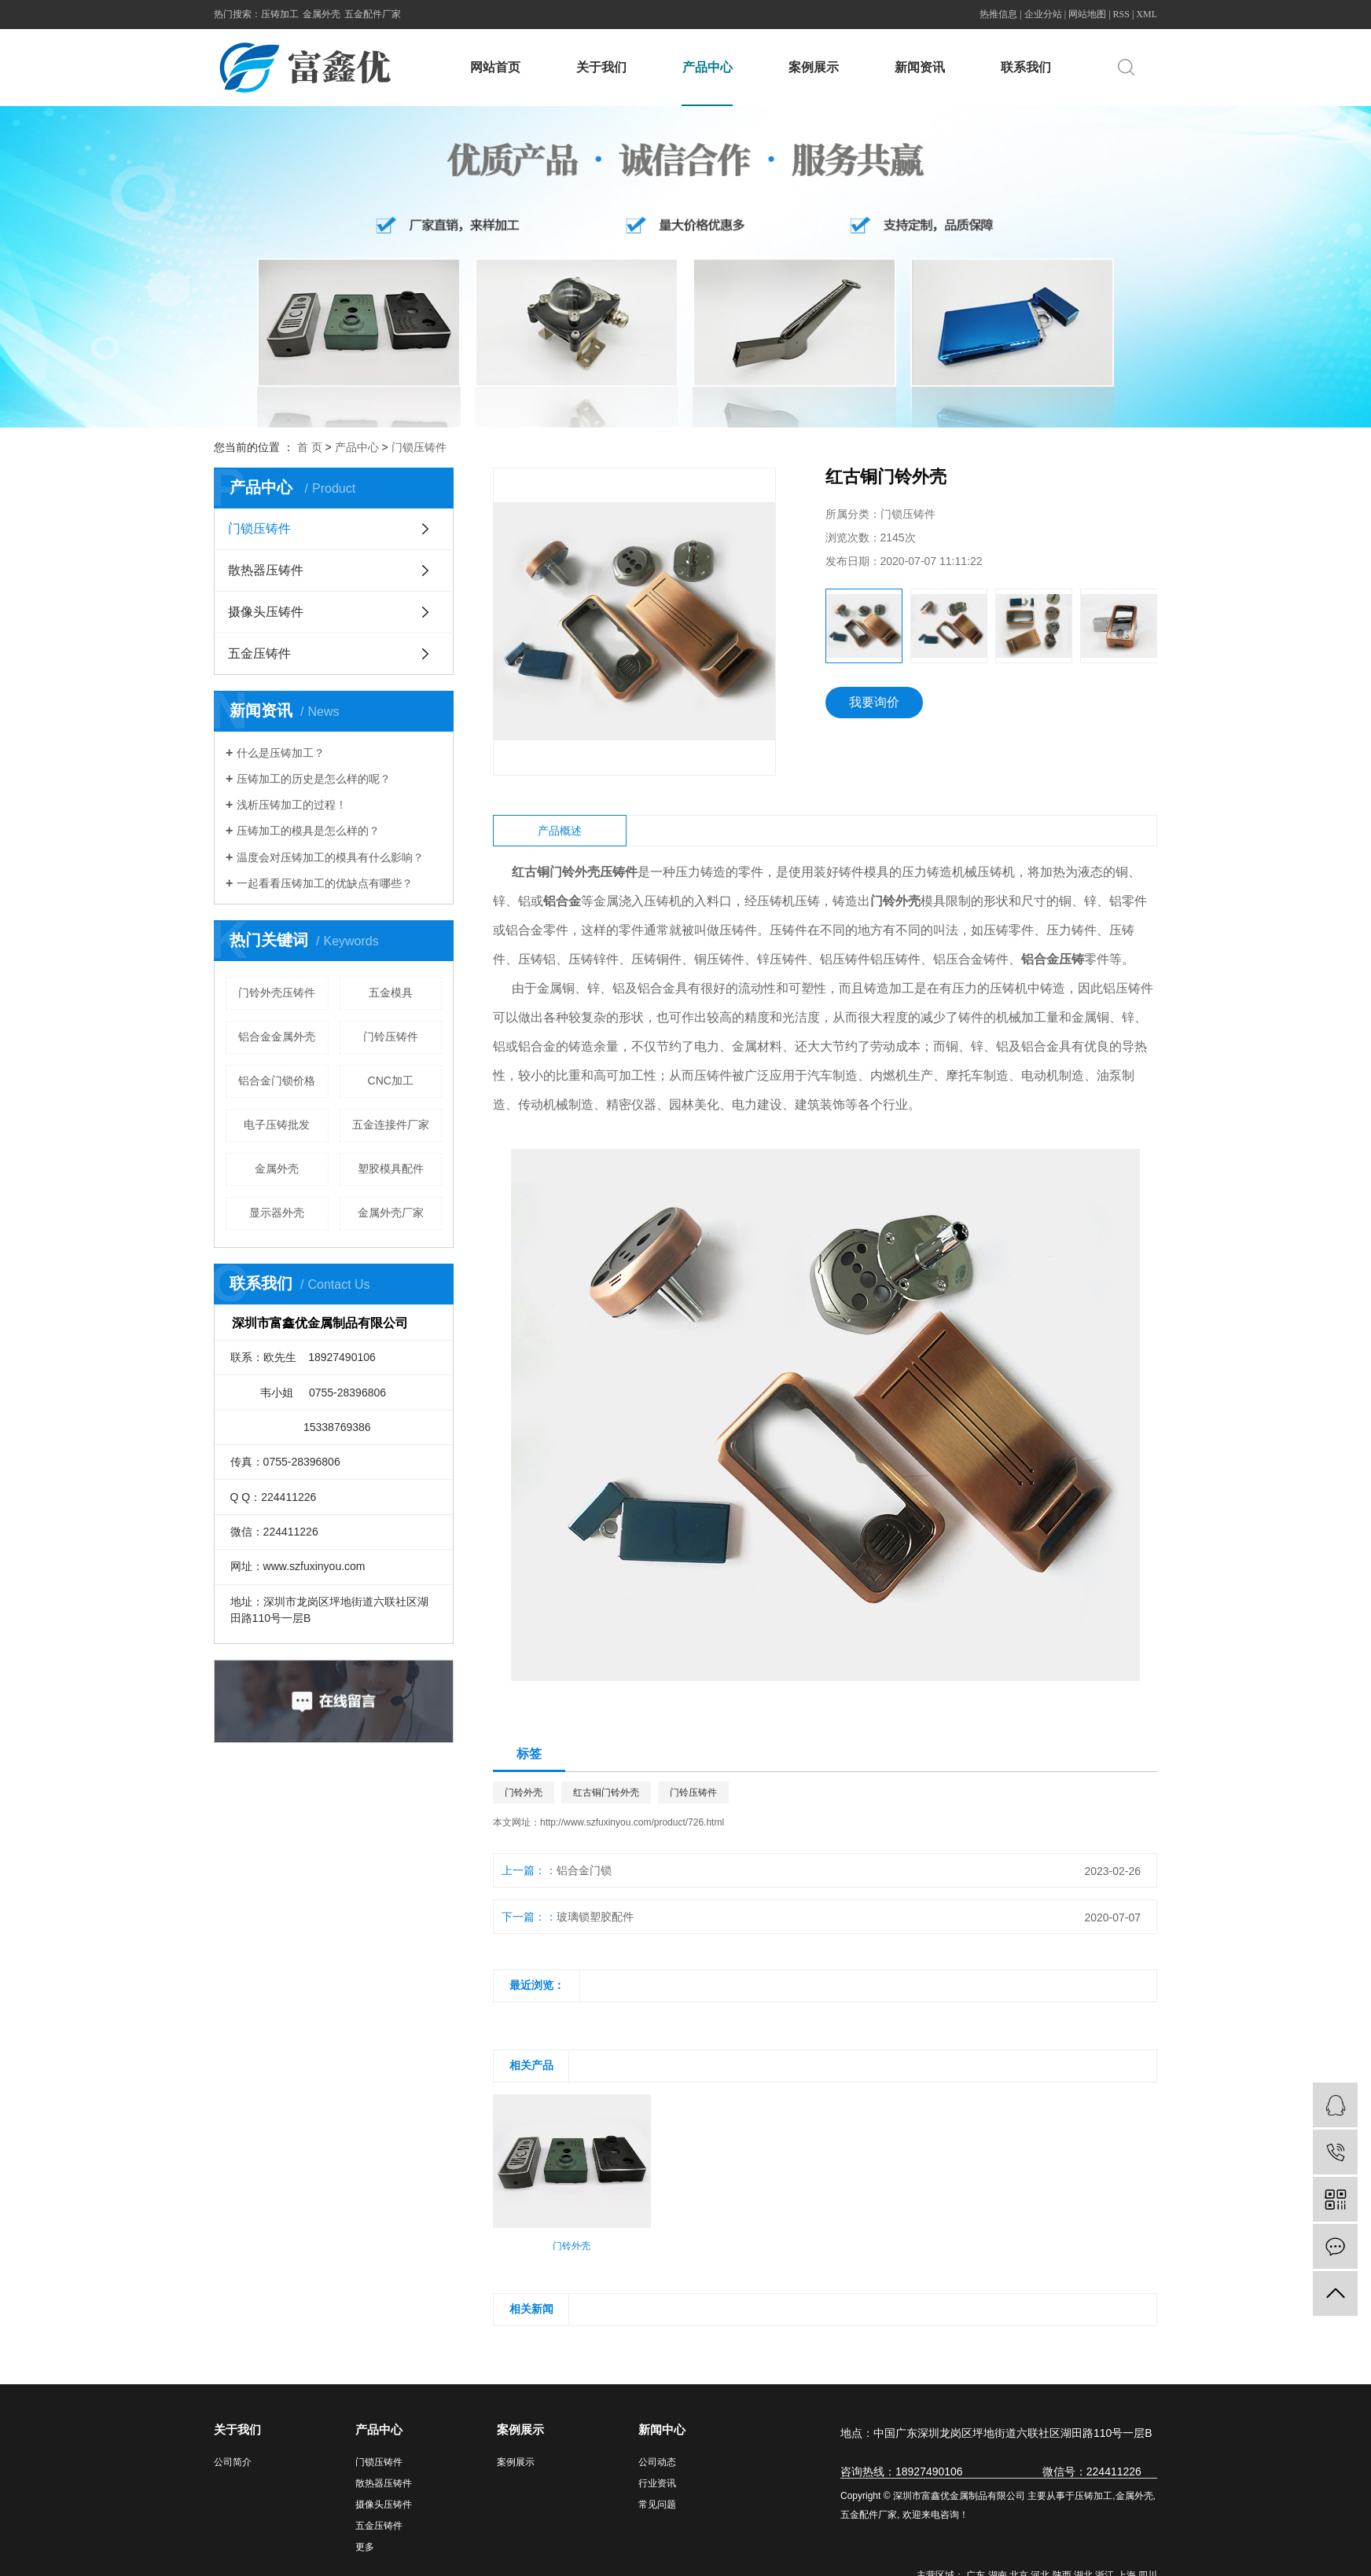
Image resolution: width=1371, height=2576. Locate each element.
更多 (364, 2546)
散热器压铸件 (265, 570)
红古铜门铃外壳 (606, 1792)
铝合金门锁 (584, 1870)
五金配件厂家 (372, 14)
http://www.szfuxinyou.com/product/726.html (632, 1822)
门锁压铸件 (419, 447)
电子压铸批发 (277, 1124)
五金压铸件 (259, 653)
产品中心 (707, 67)
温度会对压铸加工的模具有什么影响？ (330, 857)
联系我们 (1026, 67)
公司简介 (233, 2462)
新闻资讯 (920, 67)
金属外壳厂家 (391, 1212)
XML (1146, 14)
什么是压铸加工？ (281, 753)
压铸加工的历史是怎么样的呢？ (314, 778)
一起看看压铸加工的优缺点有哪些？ (325, 883)
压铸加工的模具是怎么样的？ (308, 830)
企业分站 (1043, 14)
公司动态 (657, 2462)
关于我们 (601, 67)
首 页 (309, 447)
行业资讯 (657, 2483)
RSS (1121, 14)
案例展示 (813, 67)
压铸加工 (280, 14)
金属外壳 (321, 14)
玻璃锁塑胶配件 (595, 1916)
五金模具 (391, 992)
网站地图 (1087, 14)
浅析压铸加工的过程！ (292, 804)
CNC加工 (391, 1080)
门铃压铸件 (390, 1036)
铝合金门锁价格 (276, 1080)
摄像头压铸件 (265, 611)
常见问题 (657, 2504)
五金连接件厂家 (390, 1124)
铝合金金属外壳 (276, 1036)
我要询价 (874, 702)
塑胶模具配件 (391, 1168)
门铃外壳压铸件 (276, 992)
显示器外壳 (276, 1212)
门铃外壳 (523, 1792)
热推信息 (998, 14)
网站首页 (495, 67)
